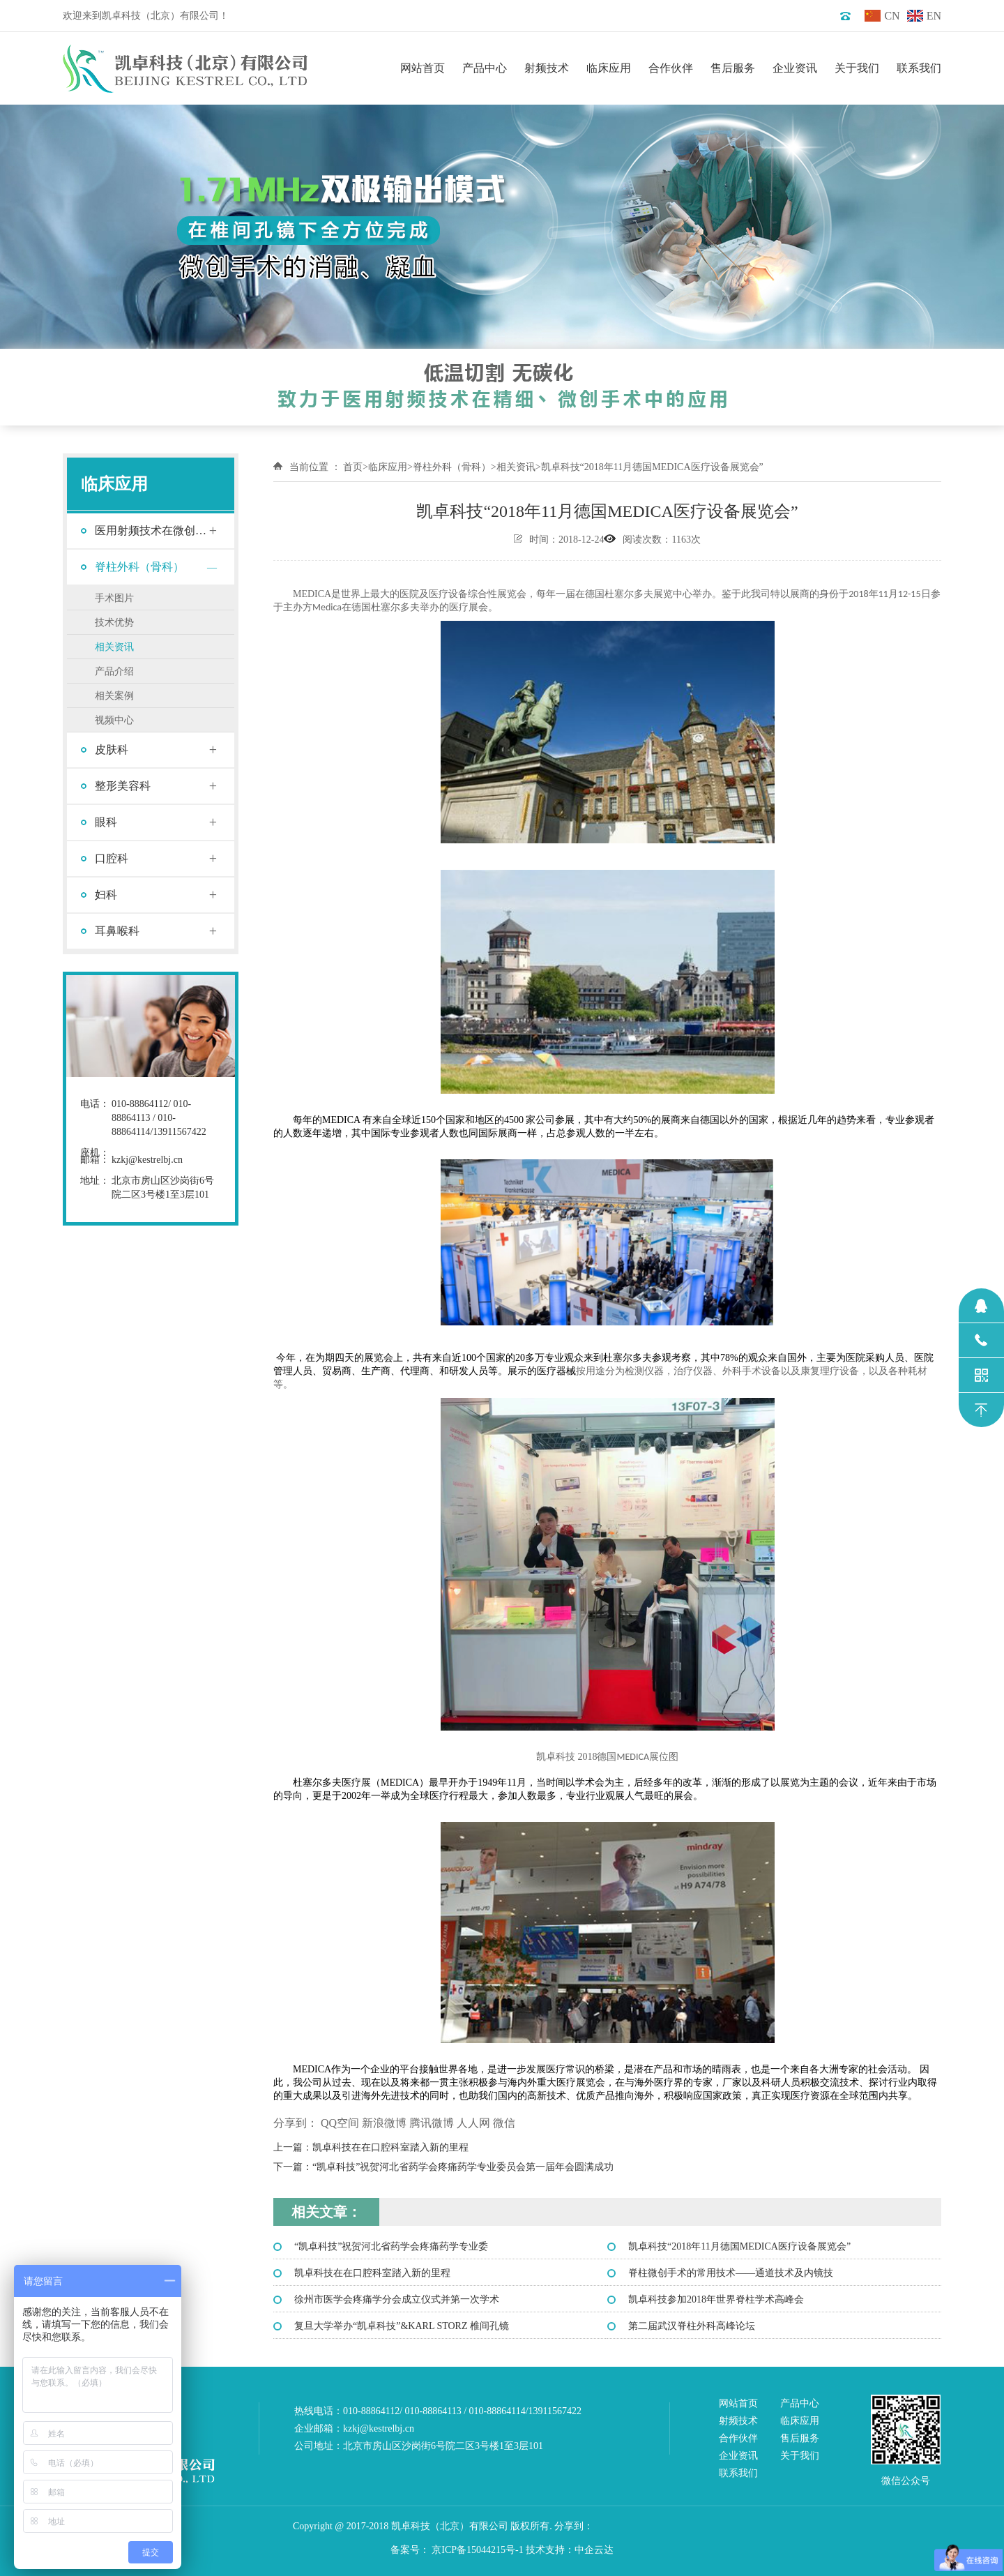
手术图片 (114, 598)
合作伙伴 (670, 68)
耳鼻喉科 (117, 931)
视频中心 (114, 720)
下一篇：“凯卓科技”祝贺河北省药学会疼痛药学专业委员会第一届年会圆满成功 (443, 2167)
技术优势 (114, 622)
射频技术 (546, 68)
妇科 (106, 895)
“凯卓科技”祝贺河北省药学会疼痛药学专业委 (391, 2246)
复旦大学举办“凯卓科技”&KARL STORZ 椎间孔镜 (401, 2326)
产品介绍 (114, 671)
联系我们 (919, 68)
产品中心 (484, 68)
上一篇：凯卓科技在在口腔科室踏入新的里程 (371, 2147)
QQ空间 (340, 2123)
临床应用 (608, 68)
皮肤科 (111, 749)
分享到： (295, 2123)
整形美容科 (123, 786)
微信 (504, 2123)
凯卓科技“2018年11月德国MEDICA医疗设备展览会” (739, 2246)
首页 (353, 467)
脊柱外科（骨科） (139, 567)
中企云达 (594, 2550)
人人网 (473, 2123)
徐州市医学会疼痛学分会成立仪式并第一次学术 (396, 2299)
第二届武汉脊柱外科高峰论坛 (691, 2326)
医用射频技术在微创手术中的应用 (150, 536)
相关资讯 (114, 647)
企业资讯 (795, 68)
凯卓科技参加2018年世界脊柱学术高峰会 (716, 2299)
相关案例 (114, 696)
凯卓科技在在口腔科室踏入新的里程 (372, 2273)
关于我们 (857, 68)
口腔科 (111, 858)
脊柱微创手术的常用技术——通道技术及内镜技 (730, 2273)
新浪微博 (384, 2123)
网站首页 (422, 68)
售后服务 (732, 68)
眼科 (106, 822)
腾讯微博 (431, 2123)
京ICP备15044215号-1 (477, 2550)
